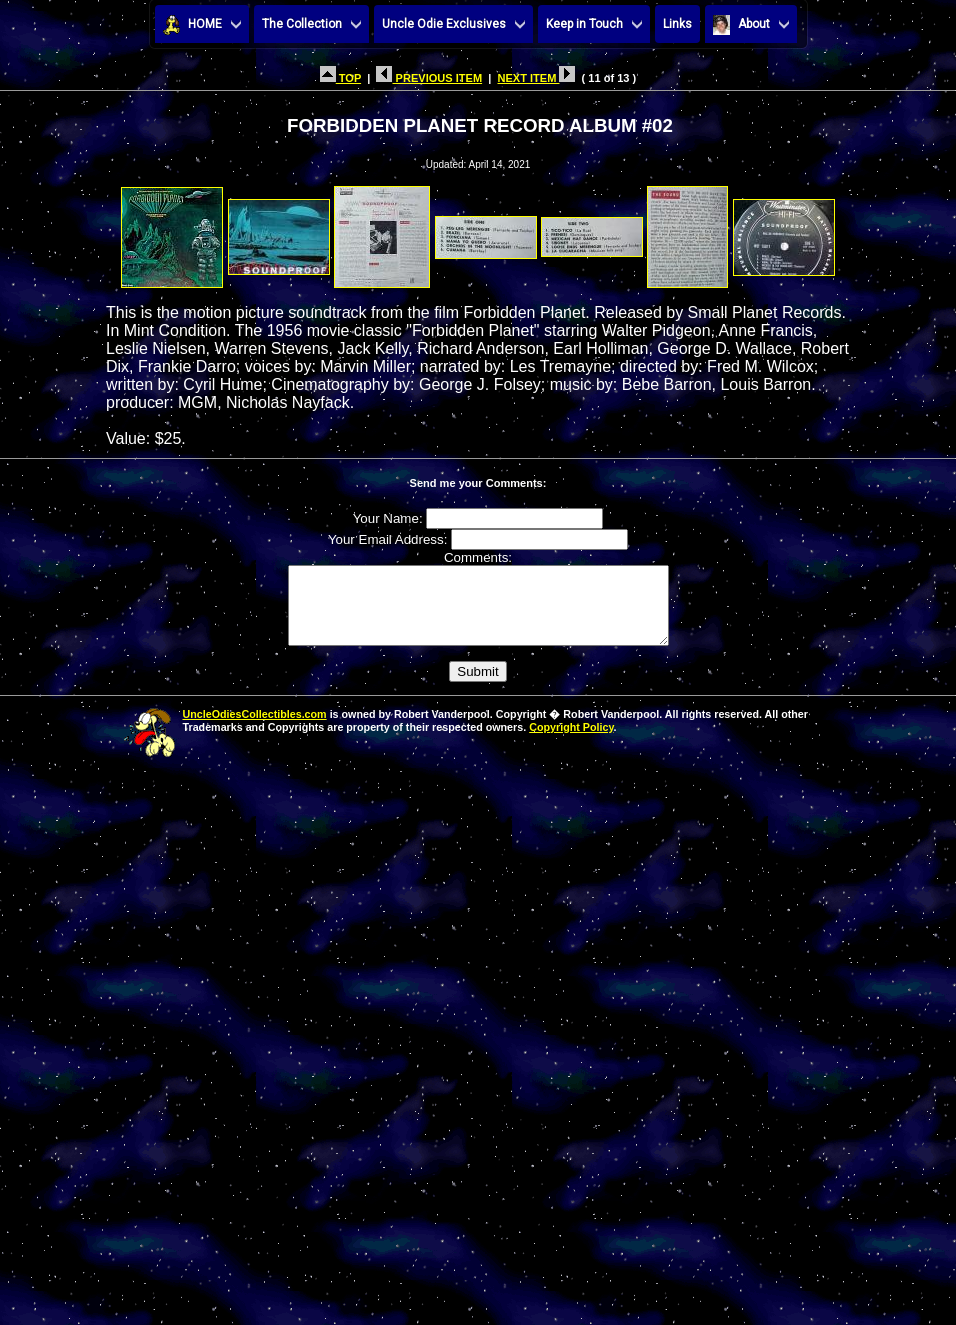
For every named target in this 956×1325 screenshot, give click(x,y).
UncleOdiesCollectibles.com (255, 729)
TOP (340, 78)
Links (677, 24)
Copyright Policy (571, 742)
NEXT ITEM (536, 78)
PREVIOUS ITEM (429, 78)
